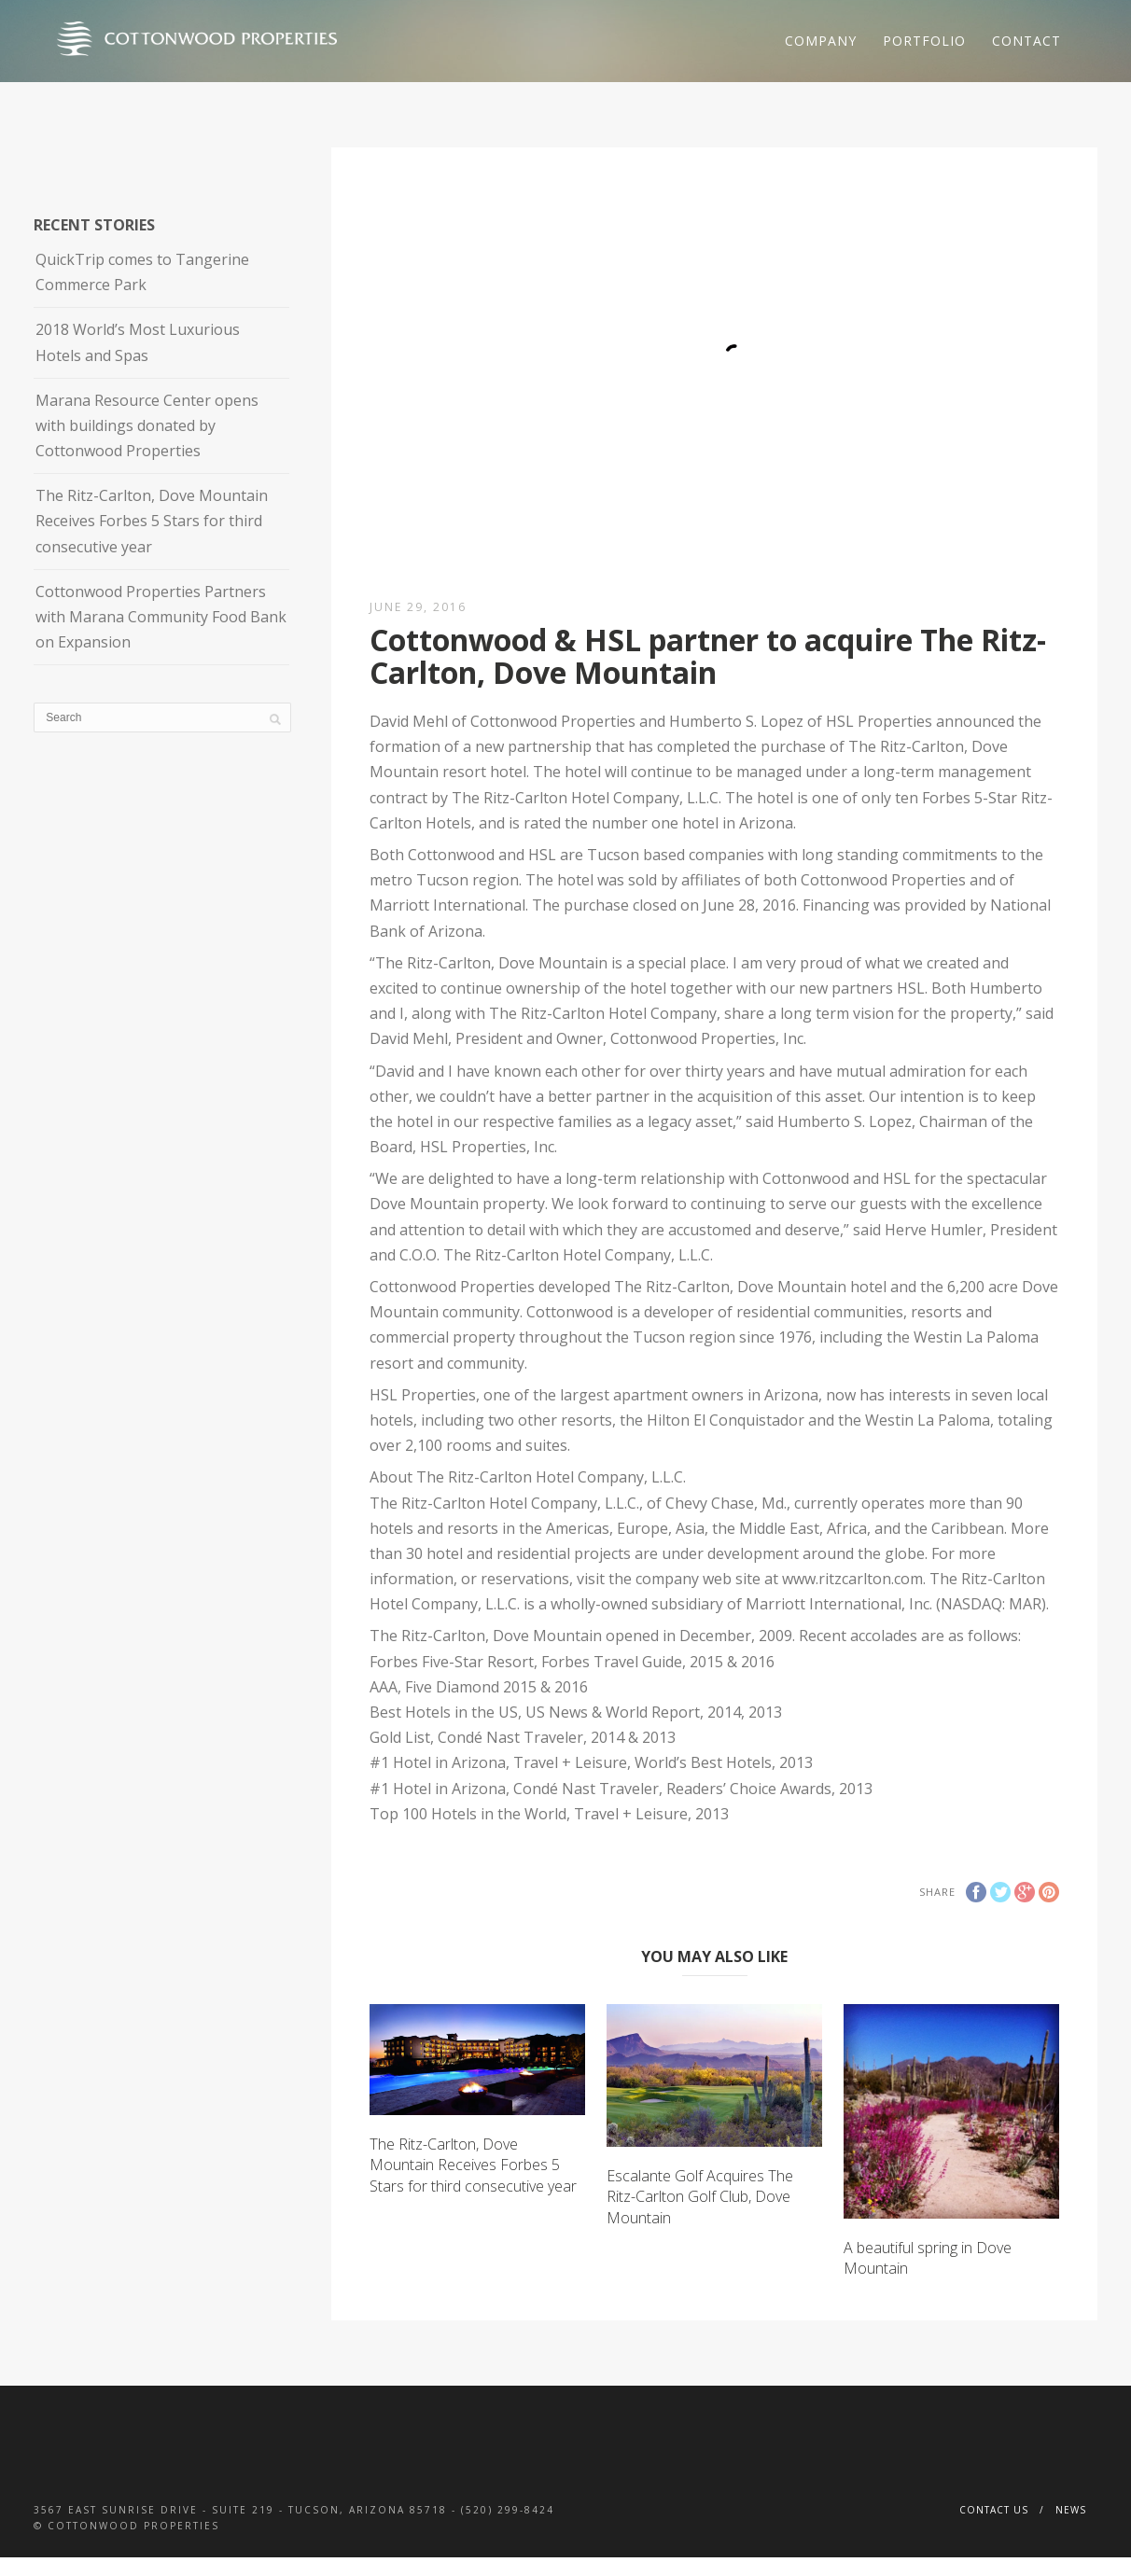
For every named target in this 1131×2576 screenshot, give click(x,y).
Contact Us (993, 2509)
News (1070, 2509)
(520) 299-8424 (507, 2509)
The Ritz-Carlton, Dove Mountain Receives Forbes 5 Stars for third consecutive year (473, 2165)
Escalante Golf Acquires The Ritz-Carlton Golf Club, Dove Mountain (700, 2196)
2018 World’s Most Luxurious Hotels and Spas (137, 342)
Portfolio (924, 40)
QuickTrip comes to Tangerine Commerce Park (142, 272)
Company (821, 40)
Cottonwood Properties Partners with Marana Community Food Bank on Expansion (160, 616)
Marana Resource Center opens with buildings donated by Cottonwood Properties (146, 425)
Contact (1026, 40)
